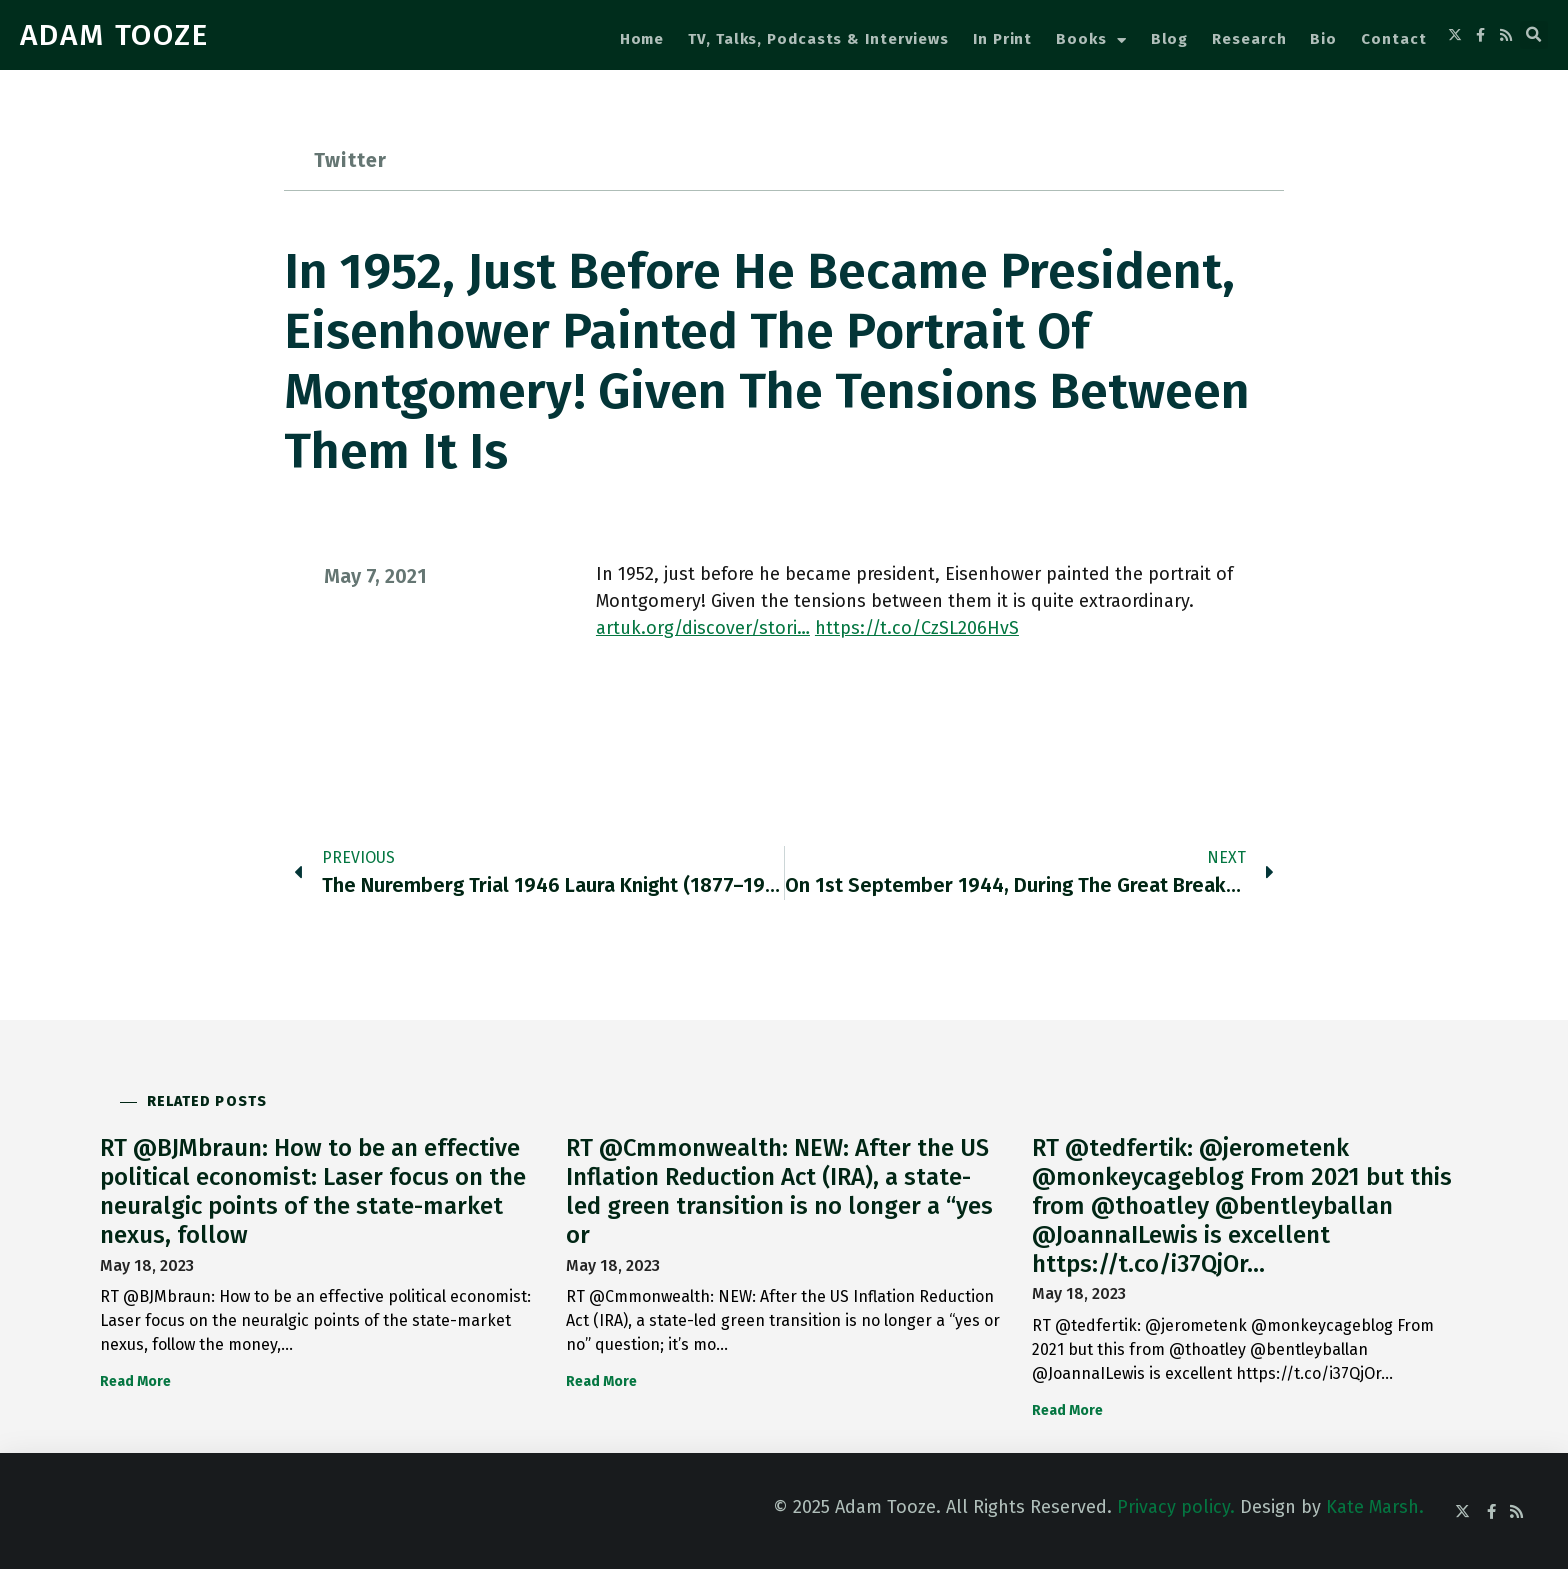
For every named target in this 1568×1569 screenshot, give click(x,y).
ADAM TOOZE (114, 35)
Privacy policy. (1176, 1507)
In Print (1002, 39)
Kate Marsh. (1375, 1507)
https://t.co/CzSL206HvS (917, 628)
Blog (1170, 39)
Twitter (350, 160)
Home (642, 39)
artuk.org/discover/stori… (703, 628)
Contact (1393, 39)
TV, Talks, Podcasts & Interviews (818, 39)
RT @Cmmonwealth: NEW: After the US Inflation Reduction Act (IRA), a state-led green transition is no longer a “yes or (779, 1191)
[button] (1534, 35)
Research (1249, 39)
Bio (1323, 39)
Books (1091, 40)
